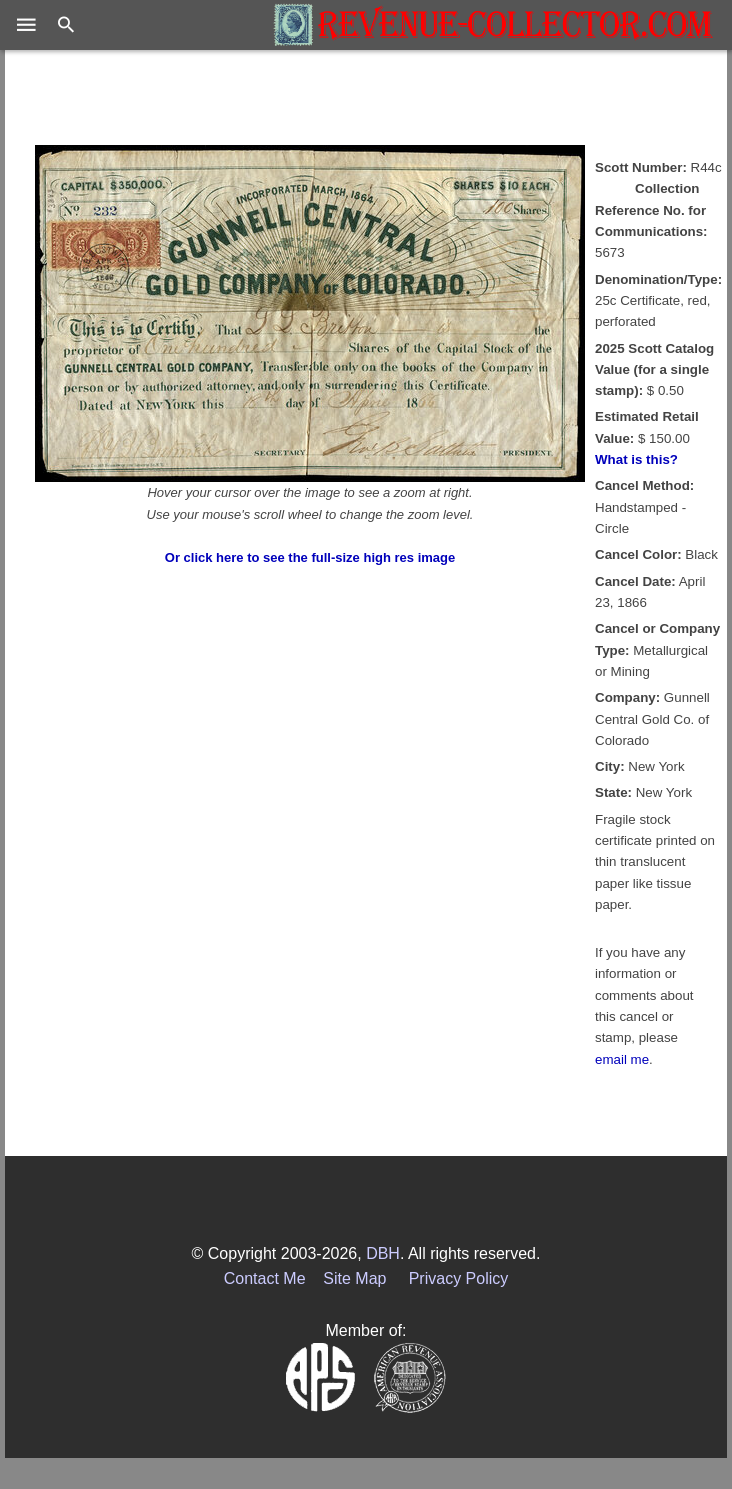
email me (622, 1059)
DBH (383, 1253)
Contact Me (265, 1278)
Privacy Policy (459, 1278)
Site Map (354, 1278)
